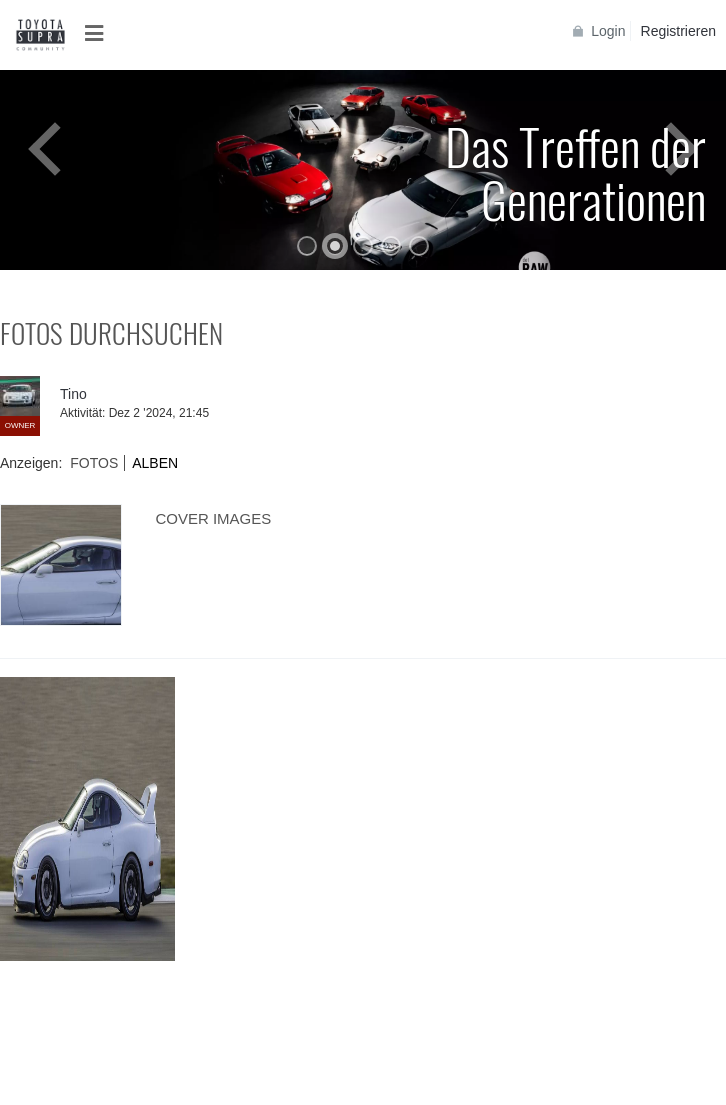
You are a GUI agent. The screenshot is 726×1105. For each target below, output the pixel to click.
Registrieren (678, 31)
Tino (73, 394)
